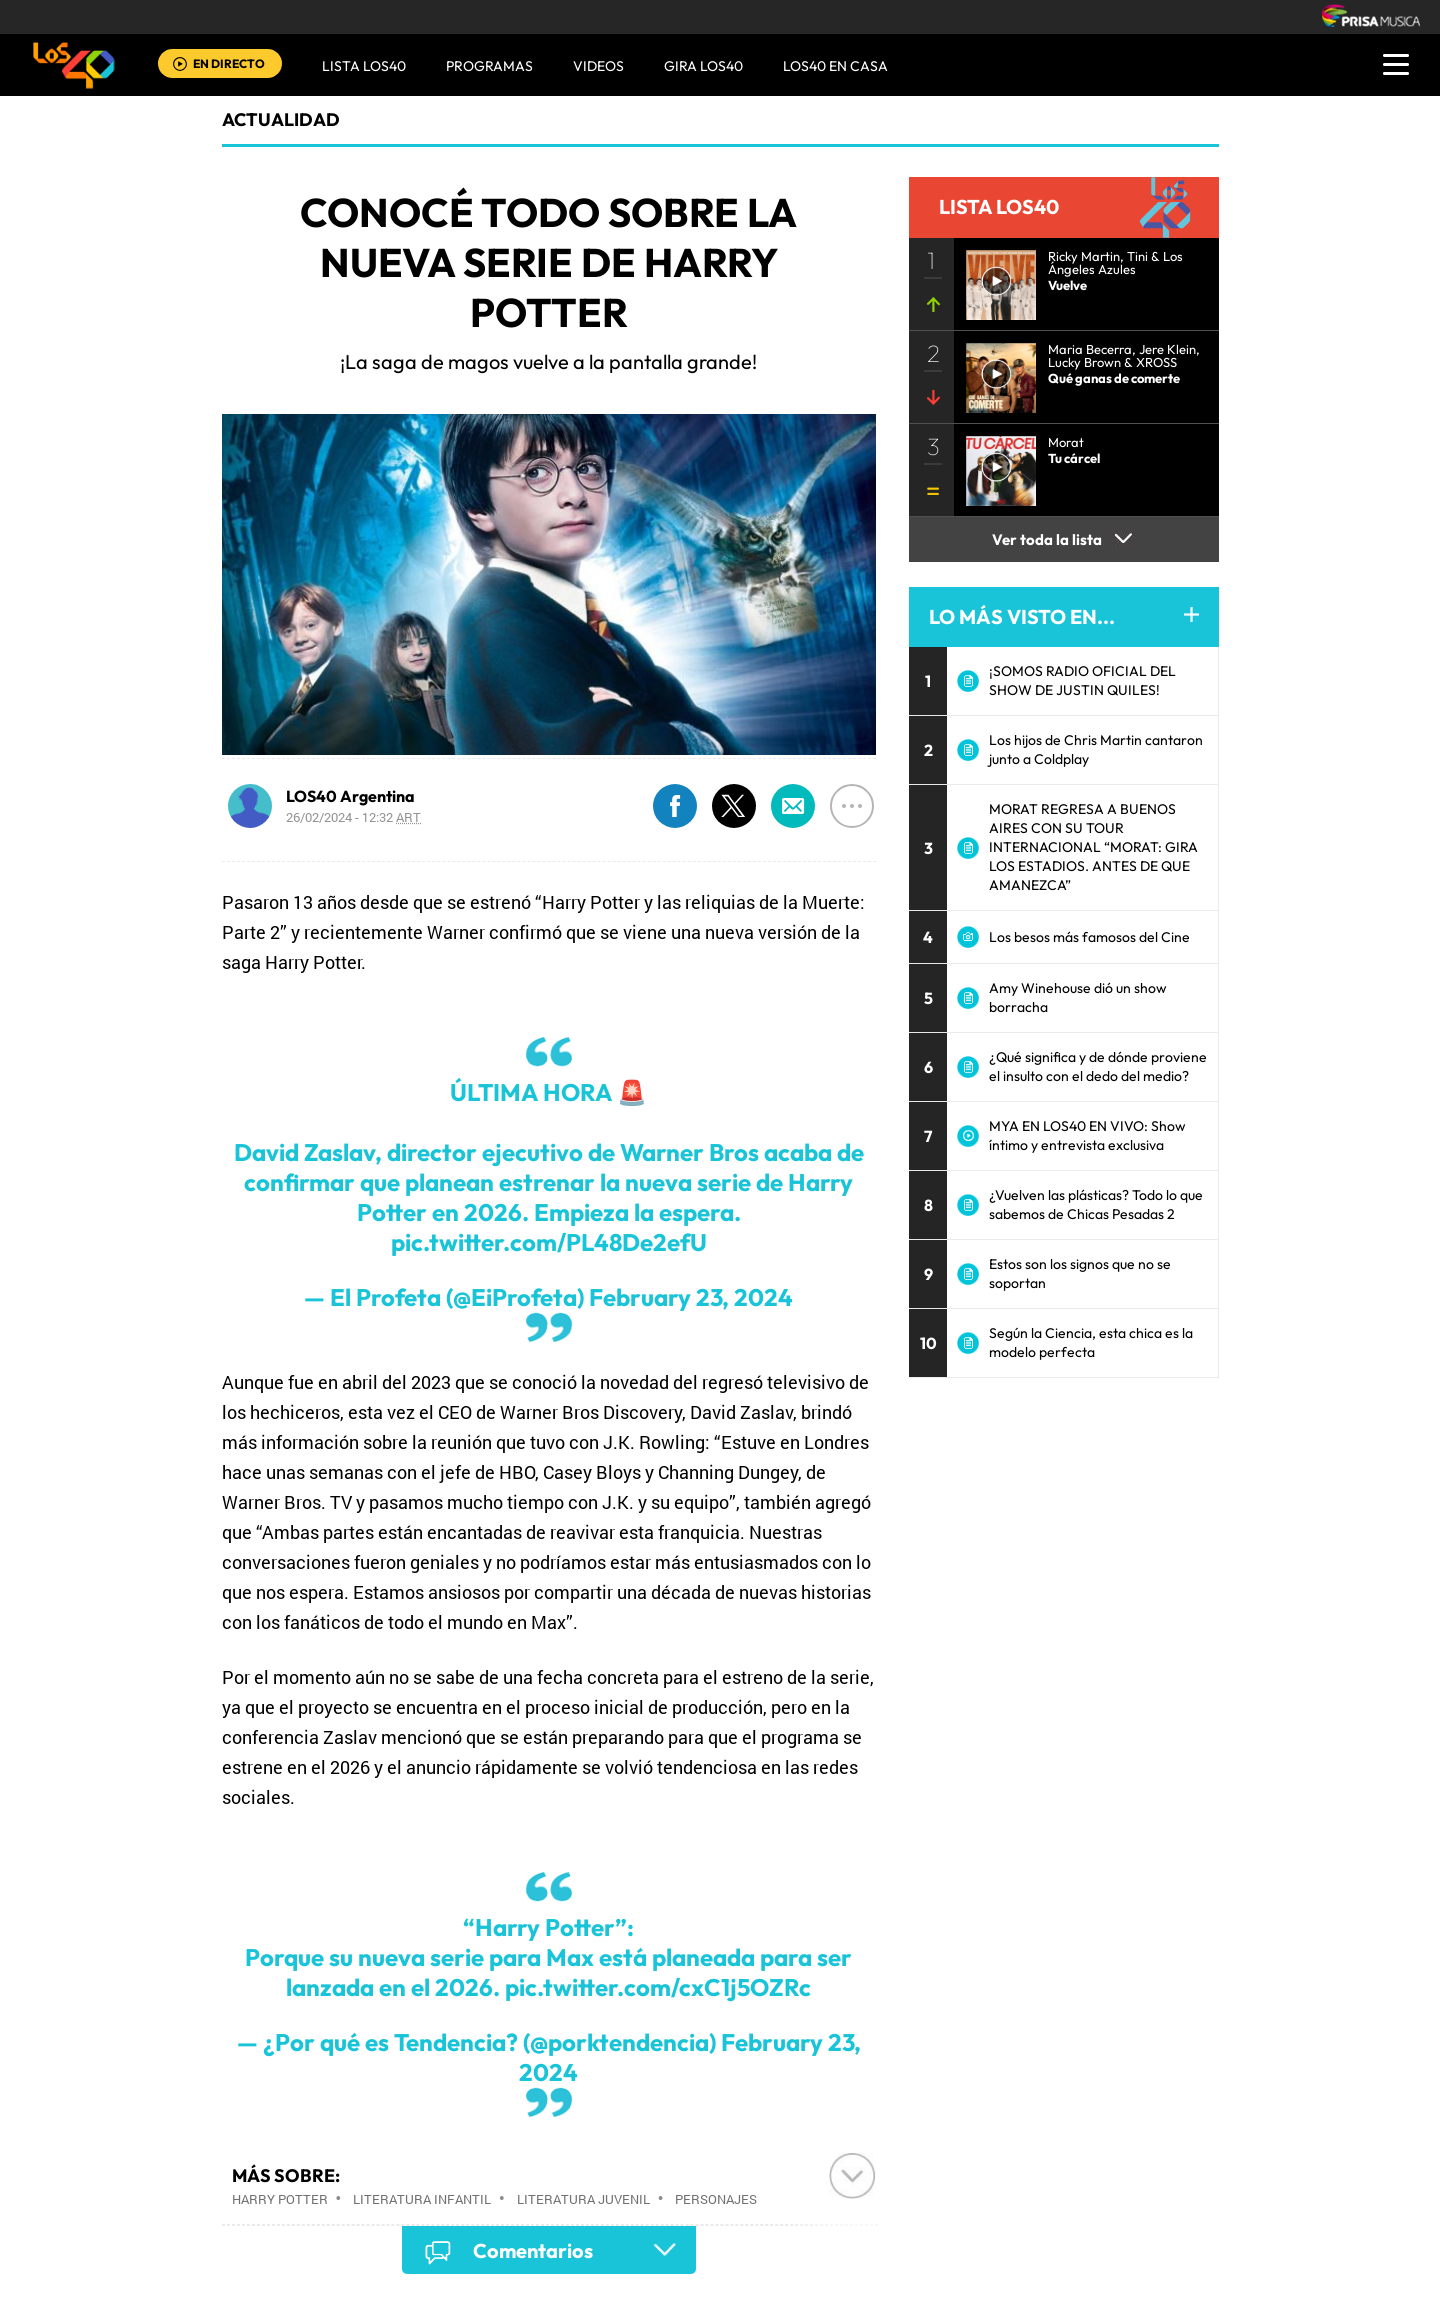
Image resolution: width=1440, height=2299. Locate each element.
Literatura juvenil (583, 2199)
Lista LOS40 (364, 66)
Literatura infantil (422, 2199)
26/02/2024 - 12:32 (353, 817)
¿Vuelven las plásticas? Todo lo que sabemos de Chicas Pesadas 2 (1096, 1204)
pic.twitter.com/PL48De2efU (549, 1242)
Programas (489, 66)
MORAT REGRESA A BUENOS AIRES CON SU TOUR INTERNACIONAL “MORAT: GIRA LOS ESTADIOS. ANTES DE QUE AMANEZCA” (1093, 847)
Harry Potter (280, 2199)
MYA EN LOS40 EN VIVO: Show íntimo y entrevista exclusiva (1087, 1135)
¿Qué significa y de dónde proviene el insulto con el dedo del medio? (1098, 1066)
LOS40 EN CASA (835, 66)
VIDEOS (598, 66)
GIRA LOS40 (703, 66)
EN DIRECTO (229, 63)
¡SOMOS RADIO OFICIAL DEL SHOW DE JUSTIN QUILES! (1082, 680)
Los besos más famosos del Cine (1089, 937)
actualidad (281, 119)
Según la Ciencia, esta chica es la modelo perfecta (1091, 1342)
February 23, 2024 (691, 1297)
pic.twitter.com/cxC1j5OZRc (658, 1987)
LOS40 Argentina (350, 796)
